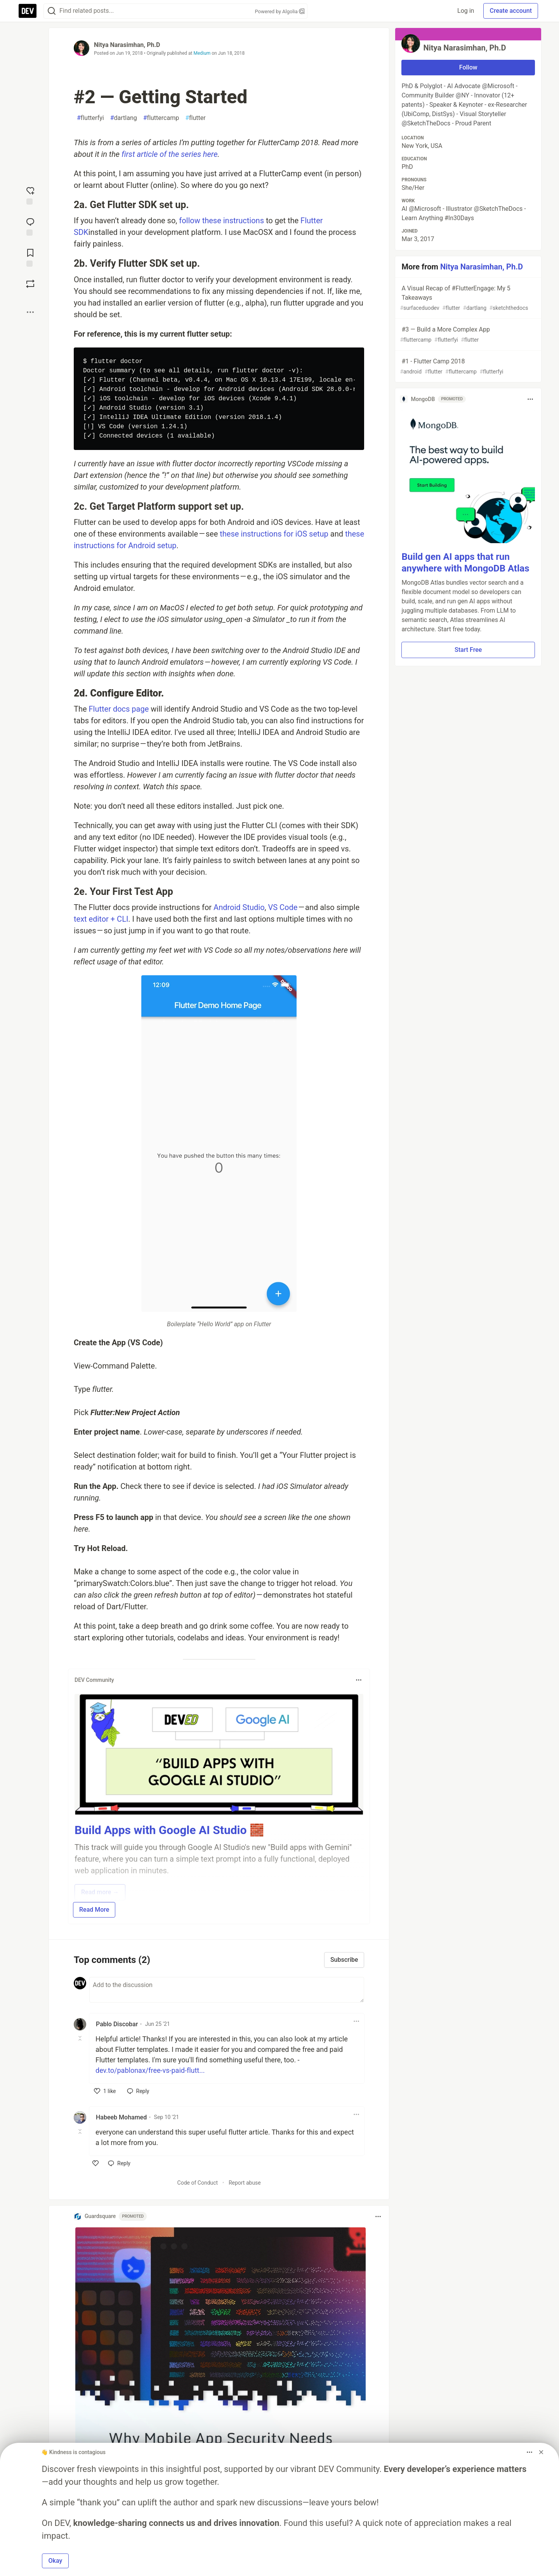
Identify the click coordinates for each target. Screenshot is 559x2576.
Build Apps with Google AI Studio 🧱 (169, 1830)
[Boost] (30, 284)
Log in (465, 10)
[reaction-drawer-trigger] (30, 194)
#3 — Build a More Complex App (467, 335)
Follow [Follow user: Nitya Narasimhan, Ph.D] (468, 67)
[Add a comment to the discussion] (227, 1989)
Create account (511, 10)
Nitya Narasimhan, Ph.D (127, 45)
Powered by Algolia (279, 11)
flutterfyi (90, 118)
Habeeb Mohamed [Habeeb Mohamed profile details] (121, 2117)
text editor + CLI (101, 919)
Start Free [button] (468, 649)
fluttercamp (161, 118)
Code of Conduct (197, 2183)
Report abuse (245, 2183)
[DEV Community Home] (27, 11)
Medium (201, 53)
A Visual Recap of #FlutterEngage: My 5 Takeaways (467, 298)
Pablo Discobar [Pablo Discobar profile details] (117, 2024)
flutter (195, 118)
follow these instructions (221, 220)
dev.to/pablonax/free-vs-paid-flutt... (150, 2070)
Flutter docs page (119, 709)
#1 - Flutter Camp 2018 (467, 367)
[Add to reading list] (30, 257)
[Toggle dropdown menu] (358, 1680)
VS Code (283, 907)
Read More (94, 1909)
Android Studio (239, 907)
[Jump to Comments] (30, 226)
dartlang (123, 118)
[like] (105, 2091)
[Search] (51, 11)
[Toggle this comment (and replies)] (80, 2038)
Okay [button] (55, 2560)
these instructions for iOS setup (274, 533)
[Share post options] (30, 312)
